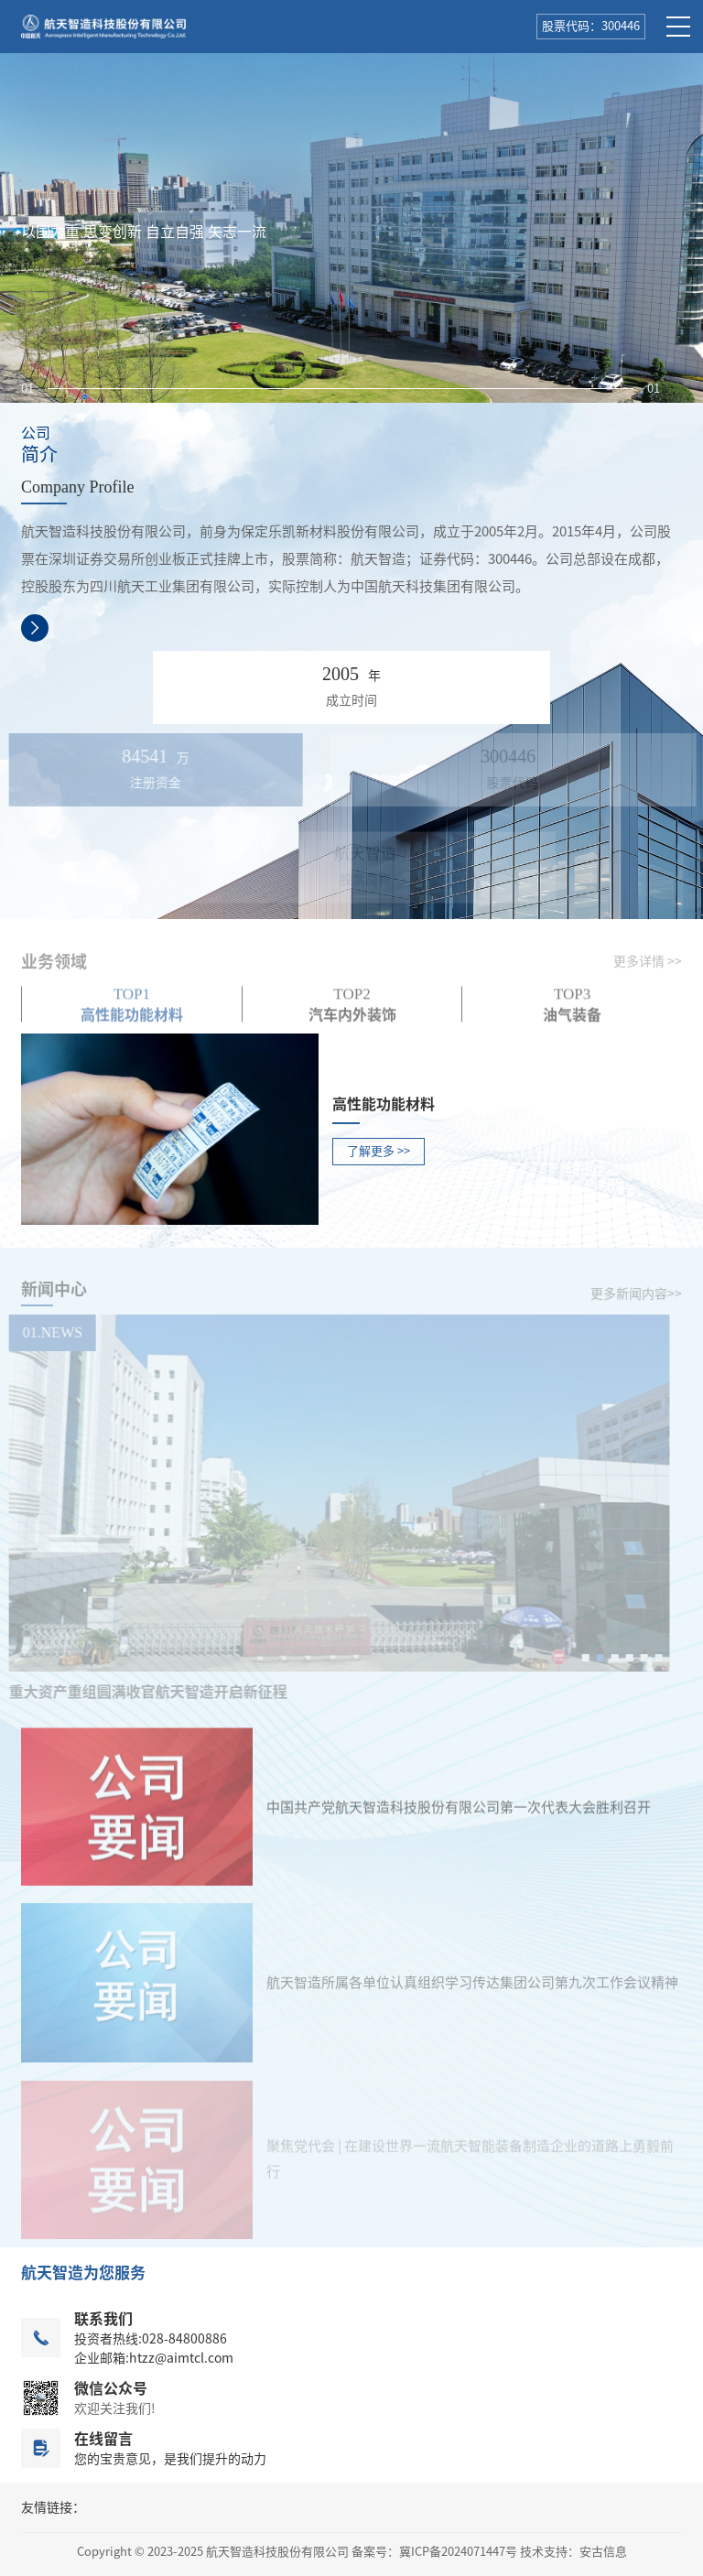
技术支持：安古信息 (573, 2552)
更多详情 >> (647, 968)
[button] (340, 388)
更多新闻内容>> (636, 1300)
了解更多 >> (378, 1151)
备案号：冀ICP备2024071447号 (434, 2552)
